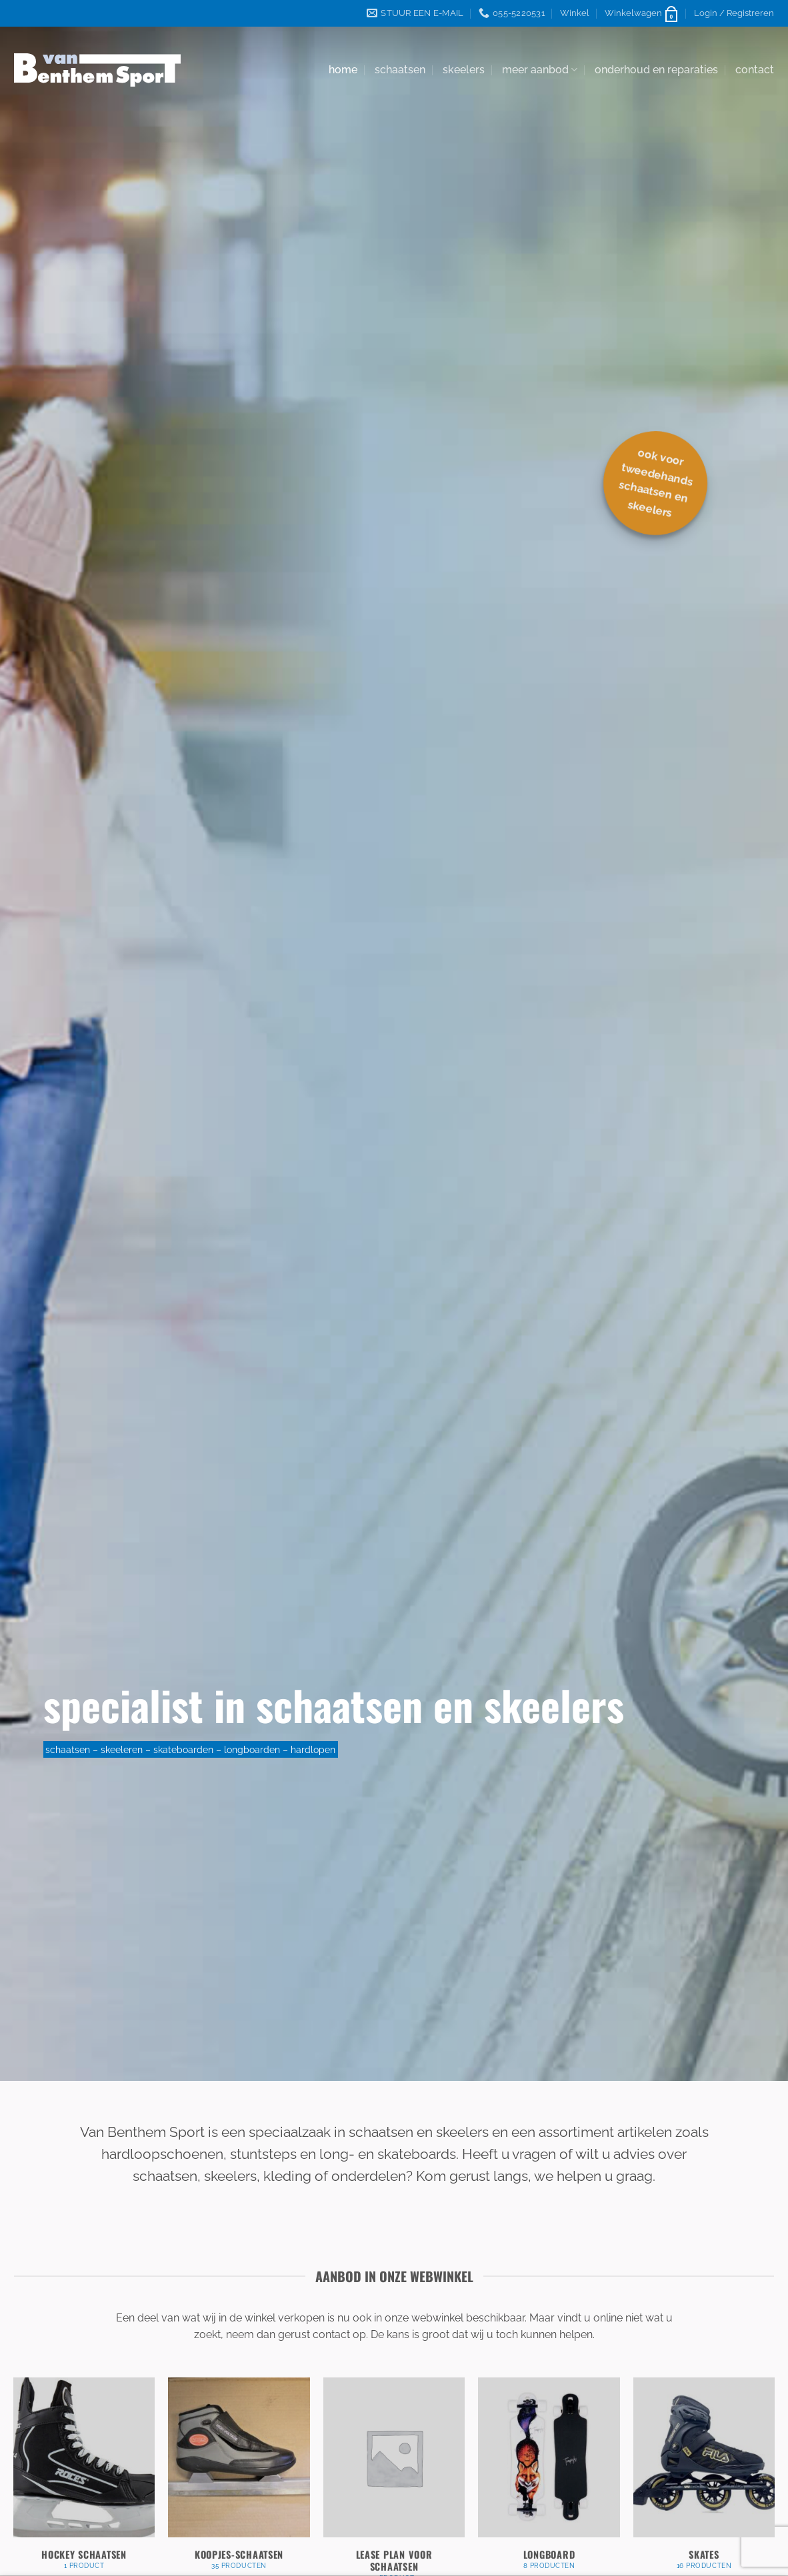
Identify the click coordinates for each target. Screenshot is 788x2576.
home (343, 69)
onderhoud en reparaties (656, 69)
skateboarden (183, 1749)
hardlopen (313, 1749)
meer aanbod (539, 70)
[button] (642, 13)
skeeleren (122, 1749)
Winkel (574, 13)
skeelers (464, 69)
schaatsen (400, 69)
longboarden (252, 1749)
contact (754, 69)
